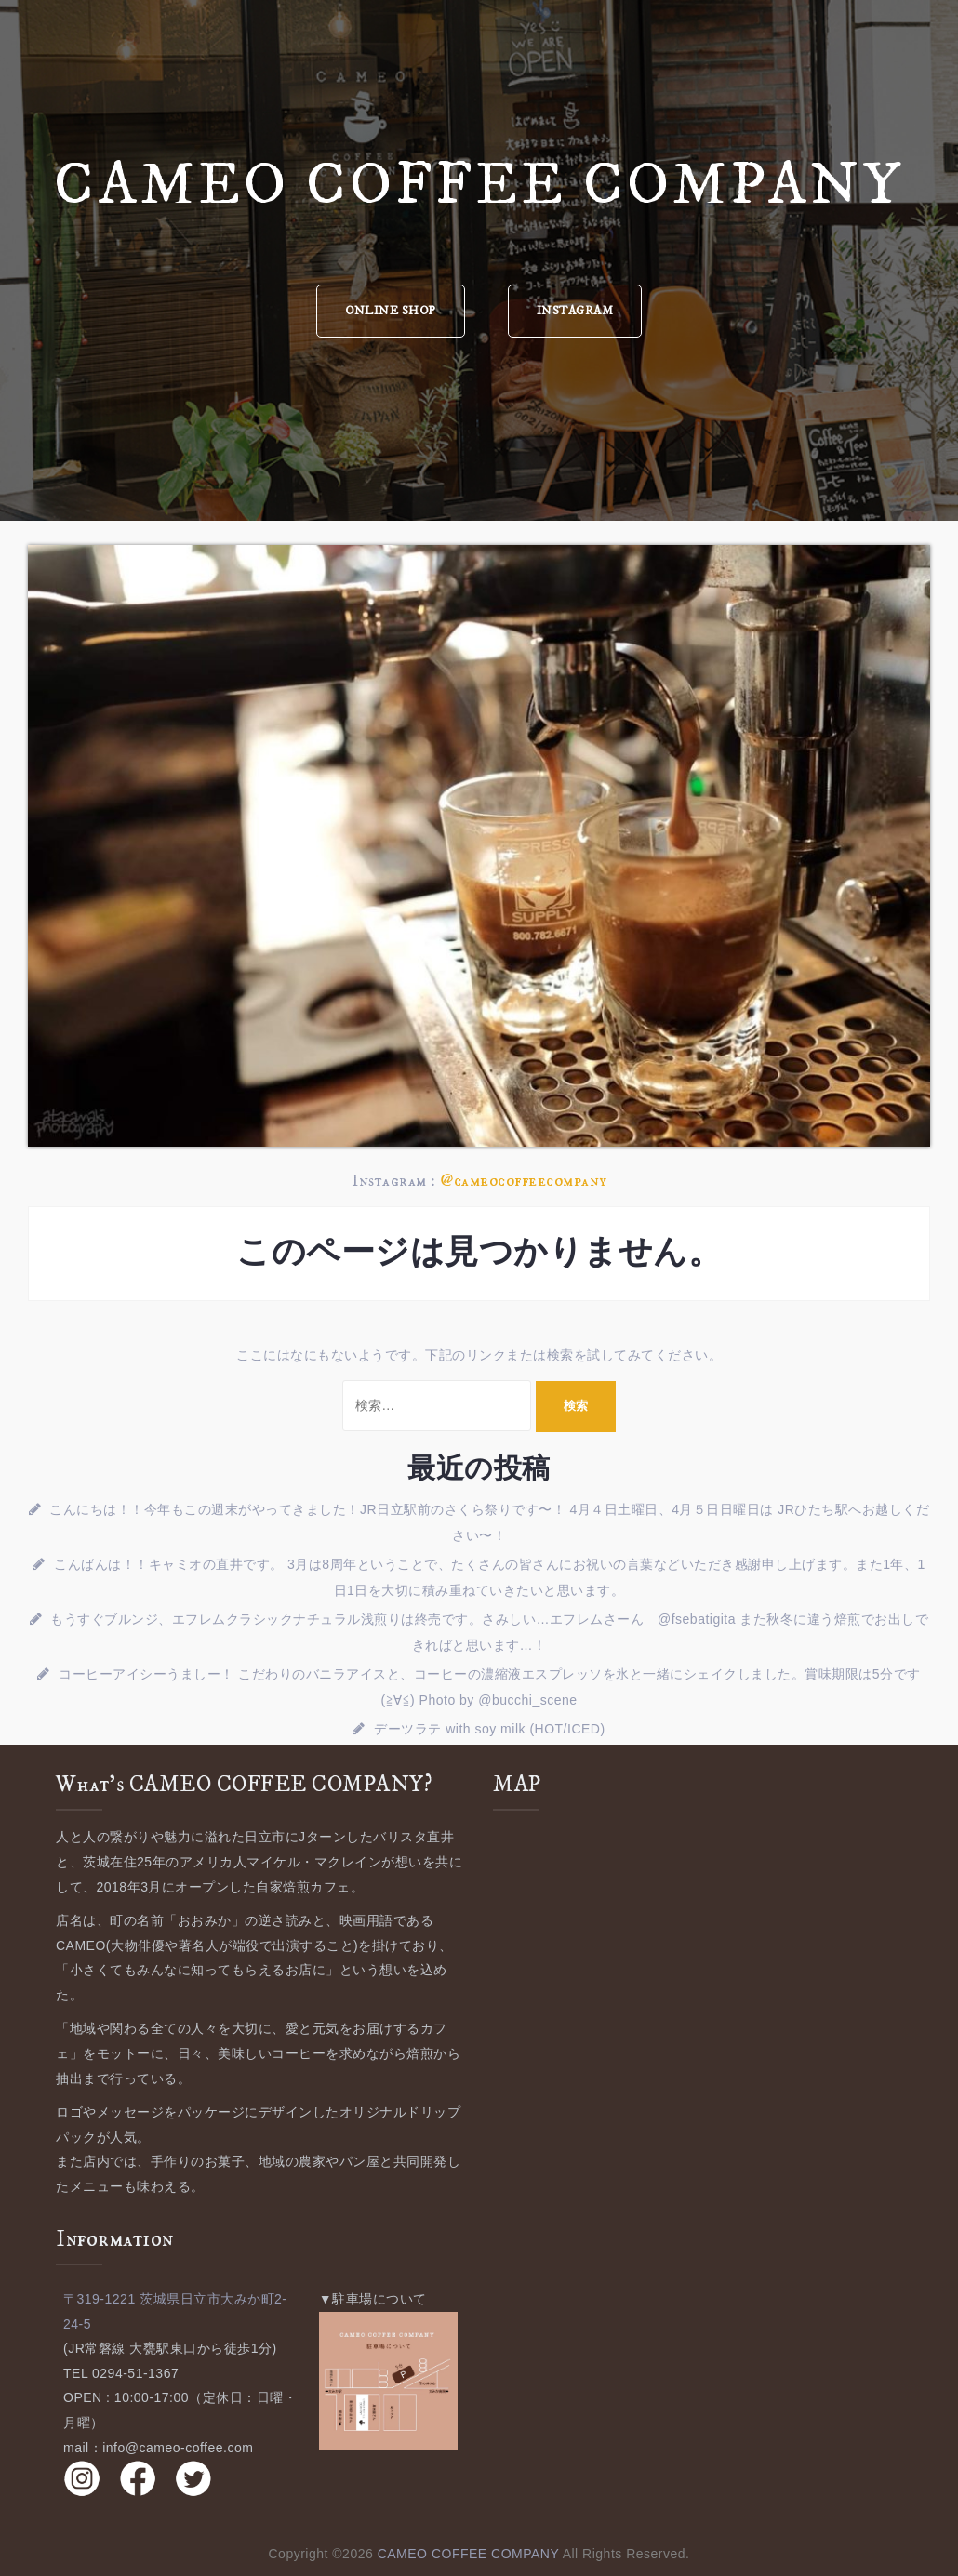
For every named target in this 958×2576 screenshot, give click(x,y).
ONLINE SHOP (390, 310)
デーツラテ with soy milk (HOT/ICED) (489, 1728)
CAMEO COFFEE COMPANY (479, 186)
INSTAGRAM (575, 310)
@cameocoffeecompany (523, 1181)
